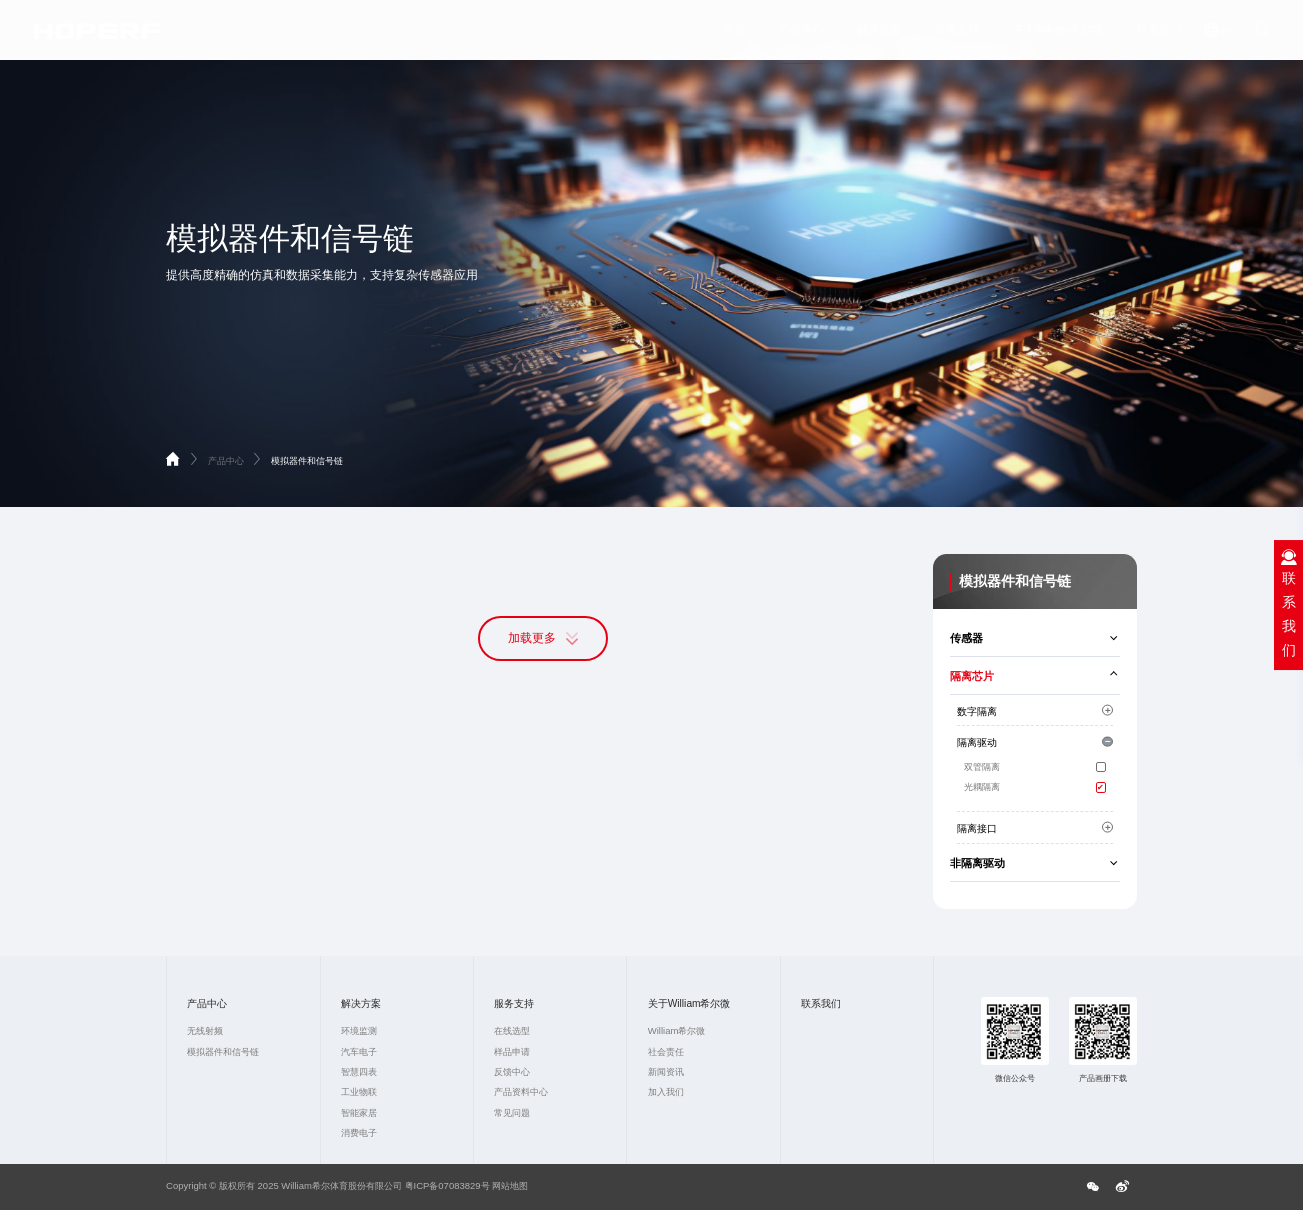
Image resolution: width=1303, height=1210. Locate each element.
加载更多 (543, 639)
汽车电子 (359, 1051)
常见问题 (512, 1112)
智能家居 (359, 1112)
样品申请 (512, 1051)
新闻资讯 (666, 1071)
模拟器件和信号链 (307, 460)
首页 (734, 33)
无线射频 (205, 1030)
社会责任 (666, 1051)
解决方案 (879, 33)
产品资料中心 (521, 1091)
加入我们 (666, 1091)
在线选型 (512, 1030)
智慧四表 (359, 1071)
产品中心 (801, 33)
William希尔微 (677, 1030)
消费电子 (359, 1132)
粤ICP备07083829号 (447, 1185)
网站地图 (510, 1185)
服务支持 (957, 33)
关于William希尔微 (1058, 33)
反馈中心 (512, 1071)
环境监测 (359, 1030)
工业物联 (359, 1091)
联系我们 (1159, 33)
